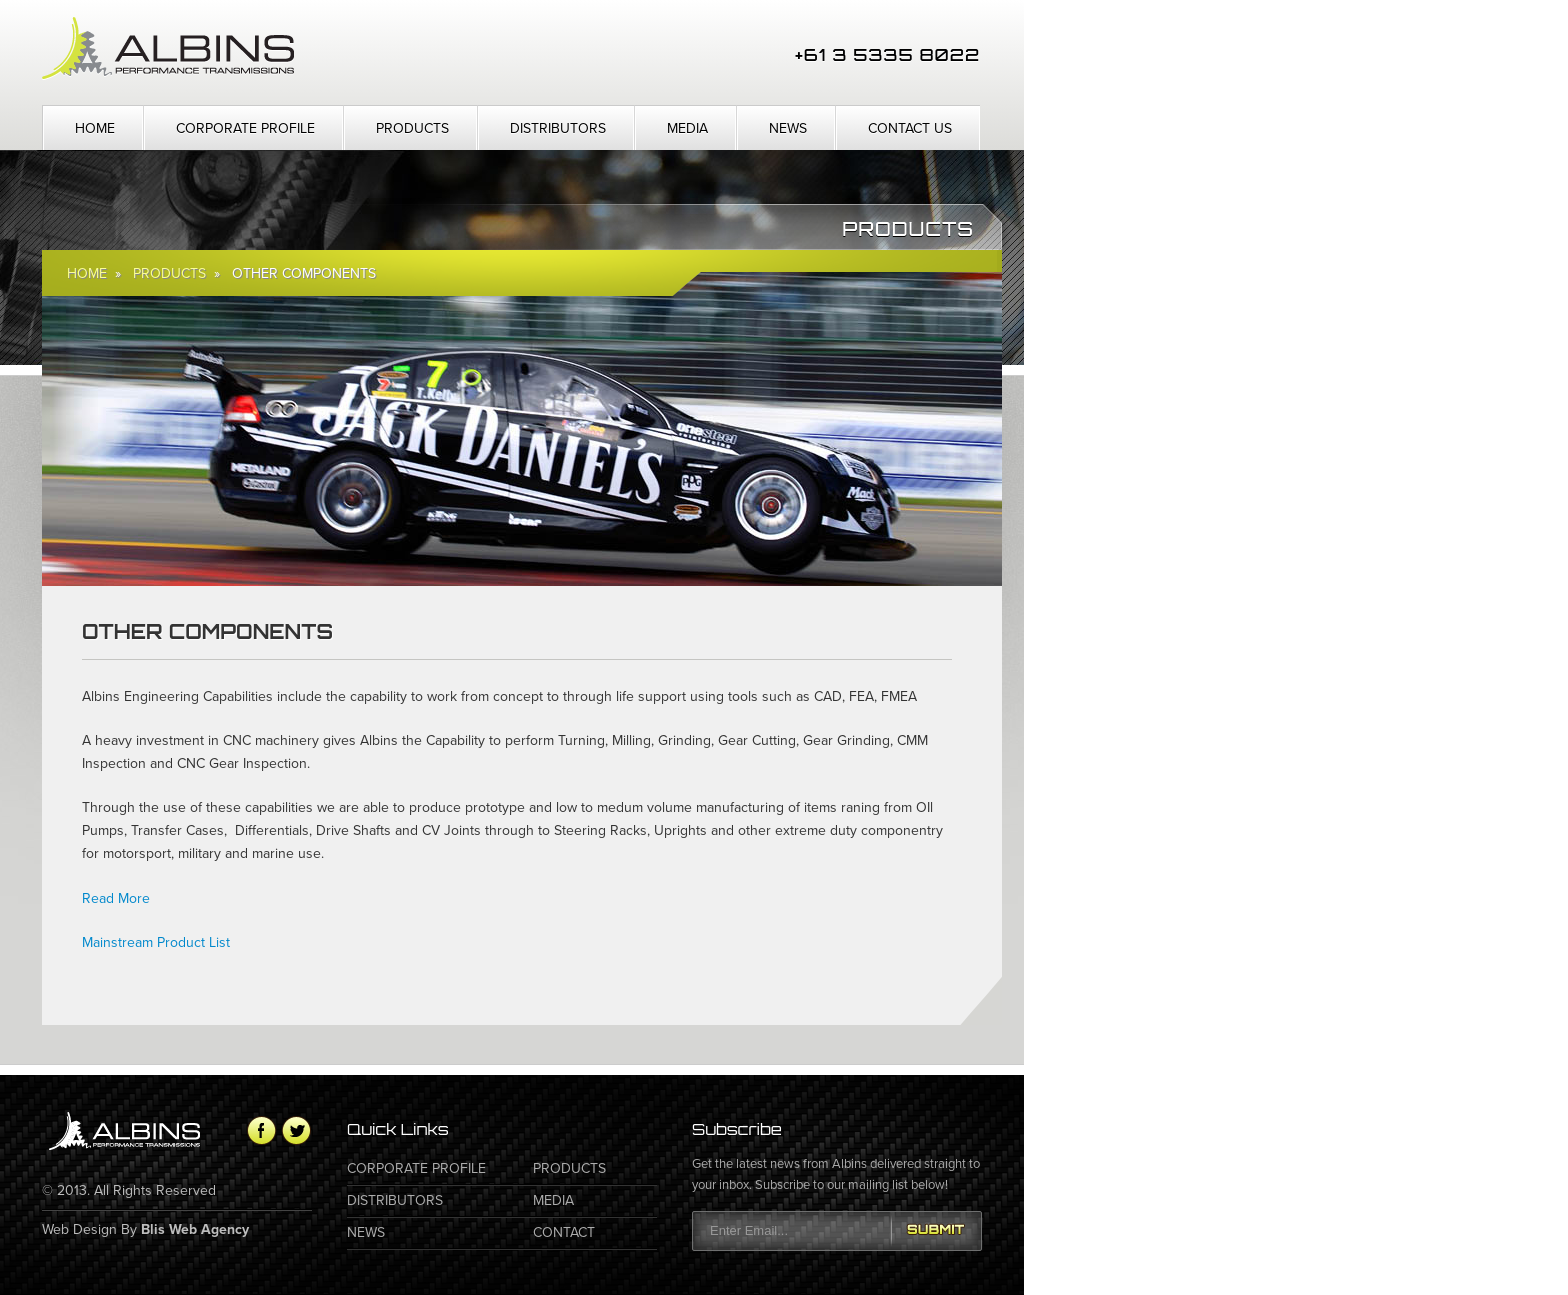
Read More (116, 898)
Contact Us (910, 128)
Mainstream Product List (156, 942)
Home (95, 128)
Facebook (261, 1130)
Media (687, 128)
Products (412, 128)
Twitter (296, 1130)
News (788, 128)
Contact (564, 1232)
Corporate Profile (245, 128)
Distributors (558, 128)
